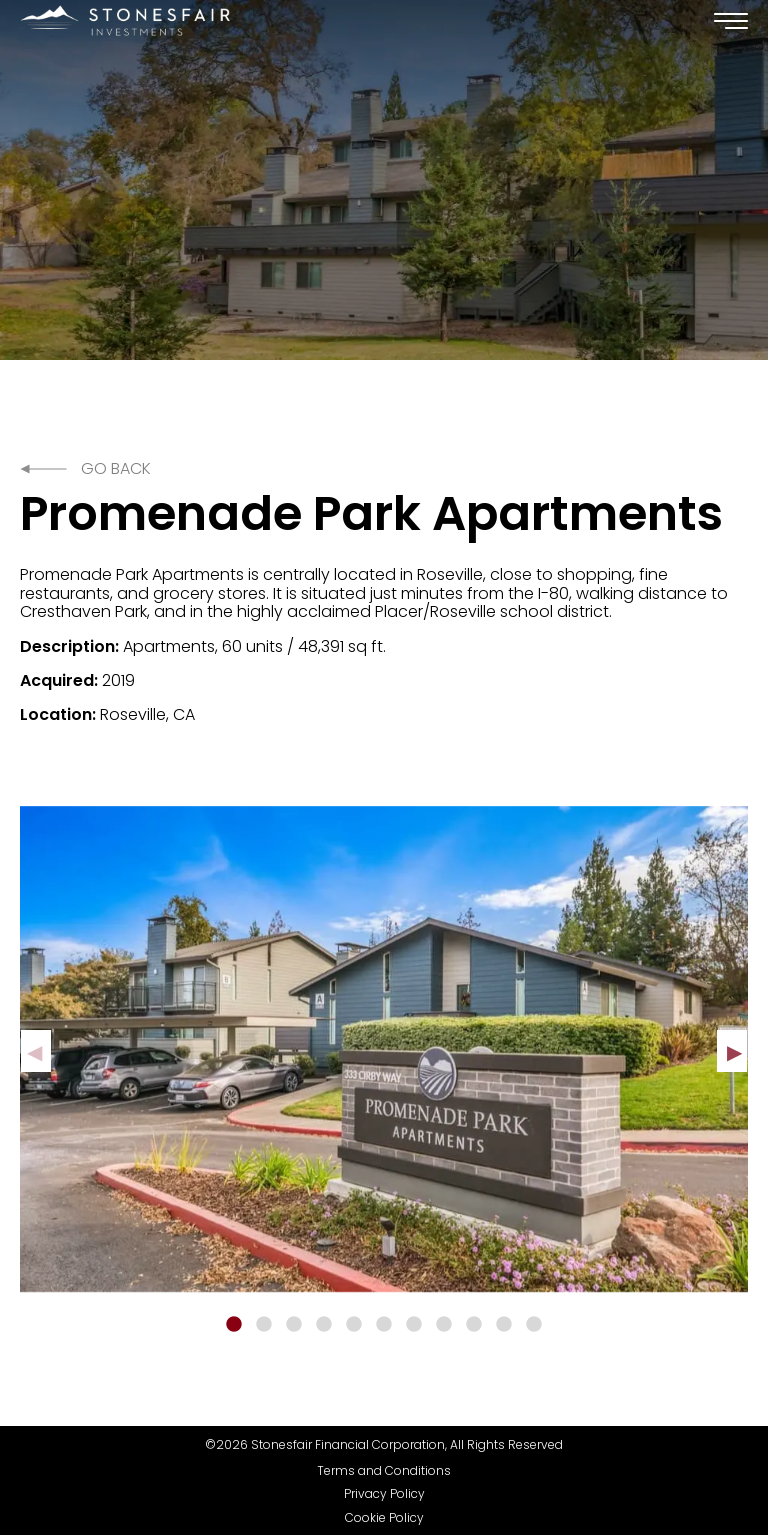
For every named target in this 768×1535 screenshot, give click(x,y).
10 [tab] (504, 1325)
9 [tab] (474, 1325)
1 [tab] (234, 1325)
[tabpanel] (384, 1049)
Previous (36, 1051)
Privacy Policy (384, 1494)
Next (732, 1051)
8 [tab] (444, 1325)
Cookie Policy (384, 1518)
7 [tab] (414, 1325)
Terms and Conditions (384, 1471)
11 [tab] (534, 1325)
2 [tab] (264, 1325)
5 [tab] (354, 1325)
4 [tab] (324, 1325)
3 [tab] (294, 1325)
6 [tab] (384, 1325)
